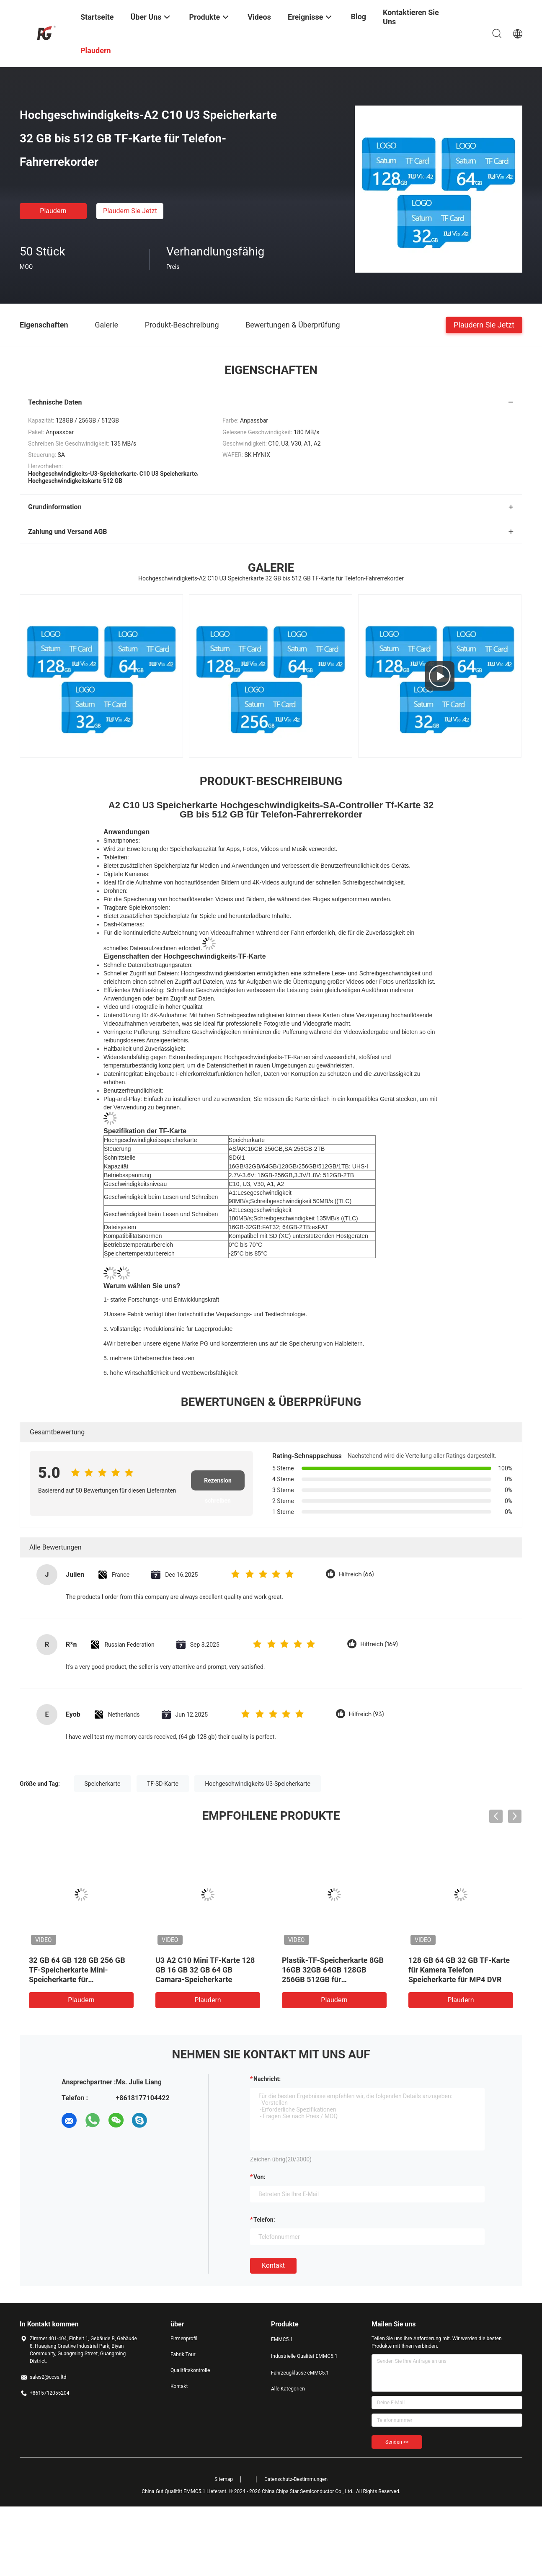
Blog (358, 16)
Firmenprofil (183, 2338)
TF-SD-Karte (162, 1783)
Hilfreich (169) (379, 1644)
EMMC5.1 (282, 2339)
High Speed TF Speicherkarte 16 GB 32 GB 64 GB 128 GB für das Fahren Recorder (80, 1970)
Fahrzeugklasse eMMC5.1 (300, 2373)
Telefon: (264, 2219)
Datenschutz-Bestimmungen (296, 2479)
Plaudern (53, 211)
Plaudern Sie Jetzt (130, 211)
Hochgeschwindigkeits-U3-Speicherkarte (257, 1783)
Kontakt (273, 2265)
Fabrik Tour (183, 2354)
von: (259, 2177)
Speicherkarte (103, 1783)
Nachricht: (267, 2079)
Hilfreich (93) (366, 1714)
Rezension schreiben (218, 1483)
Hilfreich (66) (356, 1574)
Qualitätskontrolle (190, 2370)
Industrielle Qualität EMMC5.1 (304, 2356)
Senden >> (396, 2442)
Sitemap (223, 2479)
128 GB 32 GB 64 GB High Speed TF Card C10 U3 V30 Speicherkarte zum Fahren (454, 1970)
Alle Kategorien (288, 2389)
